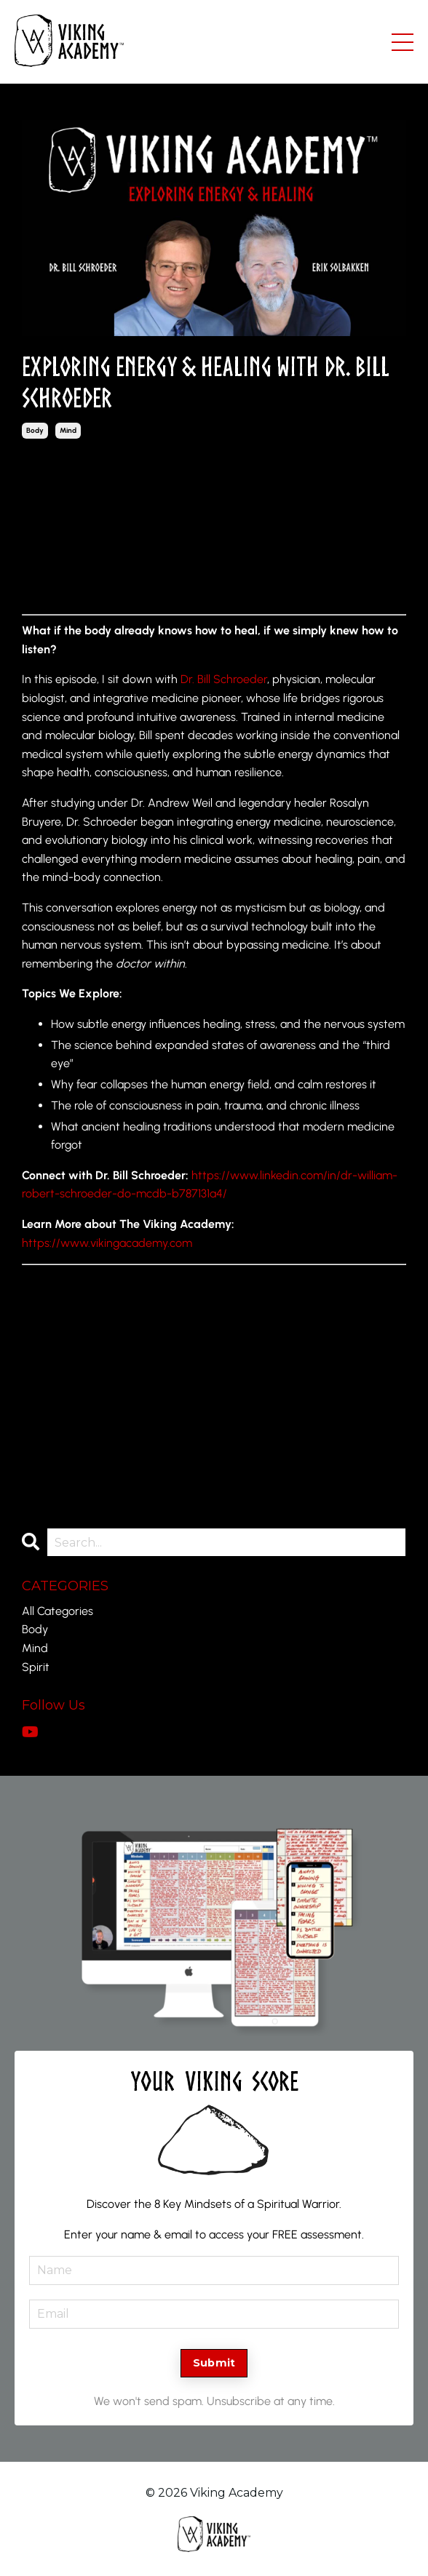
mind (68, 430)
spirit (35, 1667)
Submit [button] (214, 2362)
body (35, 430)
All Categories (57, 1611)
